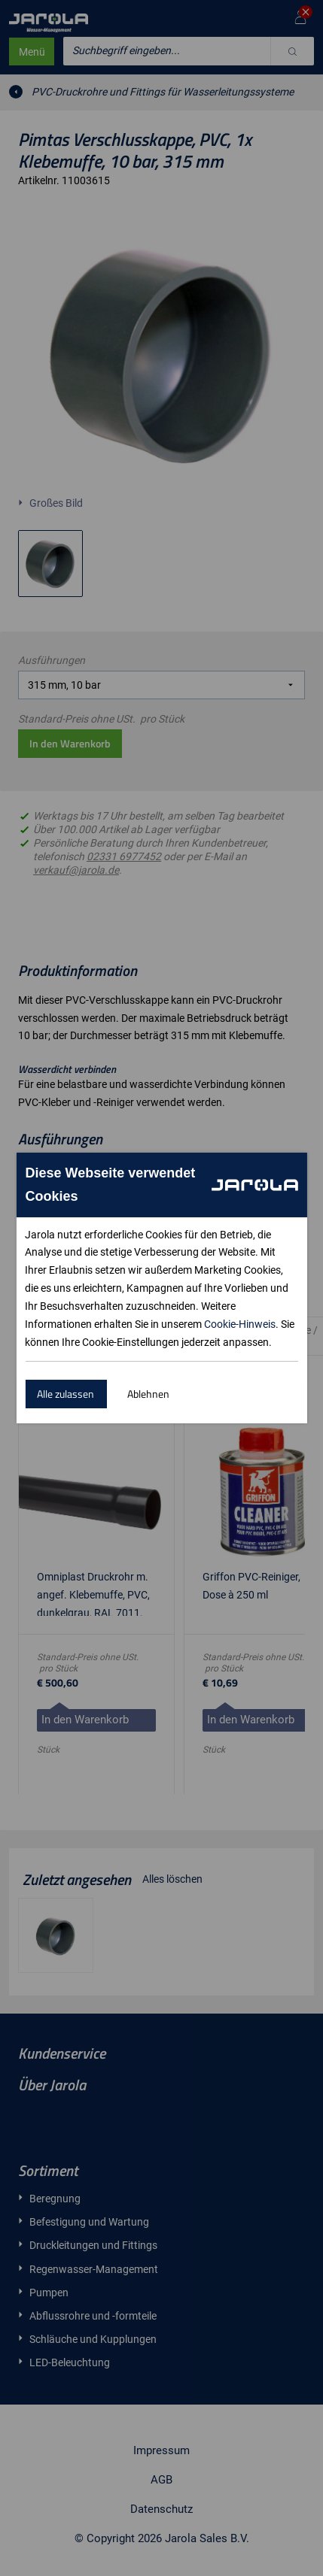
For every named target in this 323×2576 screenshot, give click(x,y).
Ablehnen (148, 1394)
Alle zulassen (65, 1394)
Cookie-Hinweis (240, 1324)
